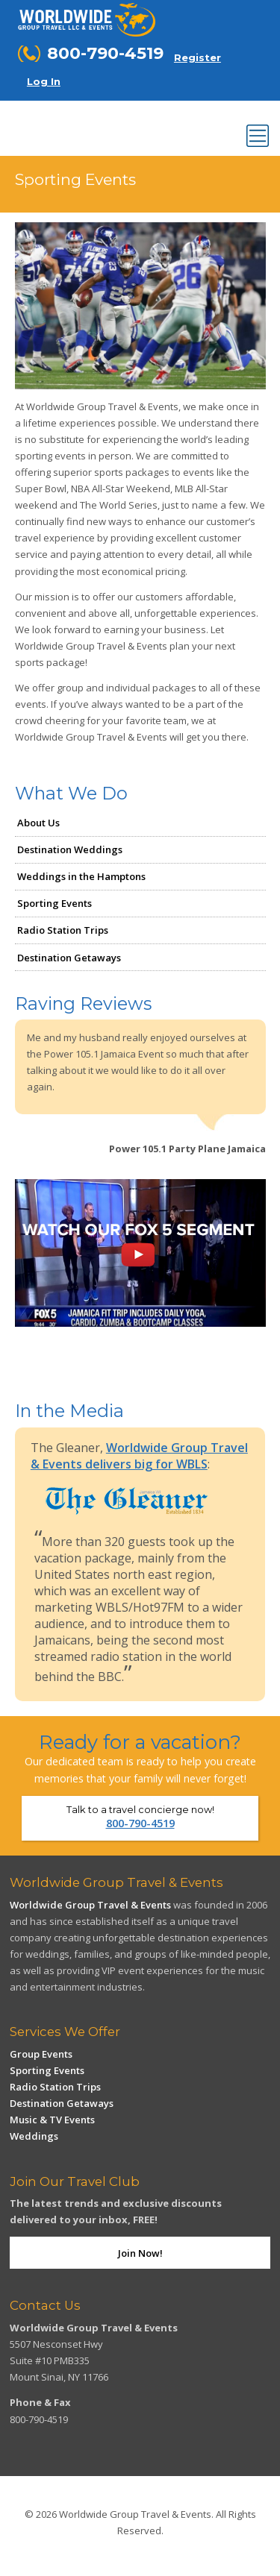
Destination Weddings (69, 849)
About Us (38, 822)
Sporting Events (54, 903)
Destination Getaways (69, 957)
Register (197, 57)
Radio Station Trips (62, 930)
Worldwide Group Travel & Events (90, 1904)
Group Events (41, 2054)
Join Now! (140, 2253)
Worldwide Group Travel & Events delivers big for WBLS (139, 1455)
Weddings (34, 2136)
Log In (43, 81)
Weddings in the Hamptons (81, 876)
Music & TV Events (52, 2119)
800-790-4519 (140, 1823)
